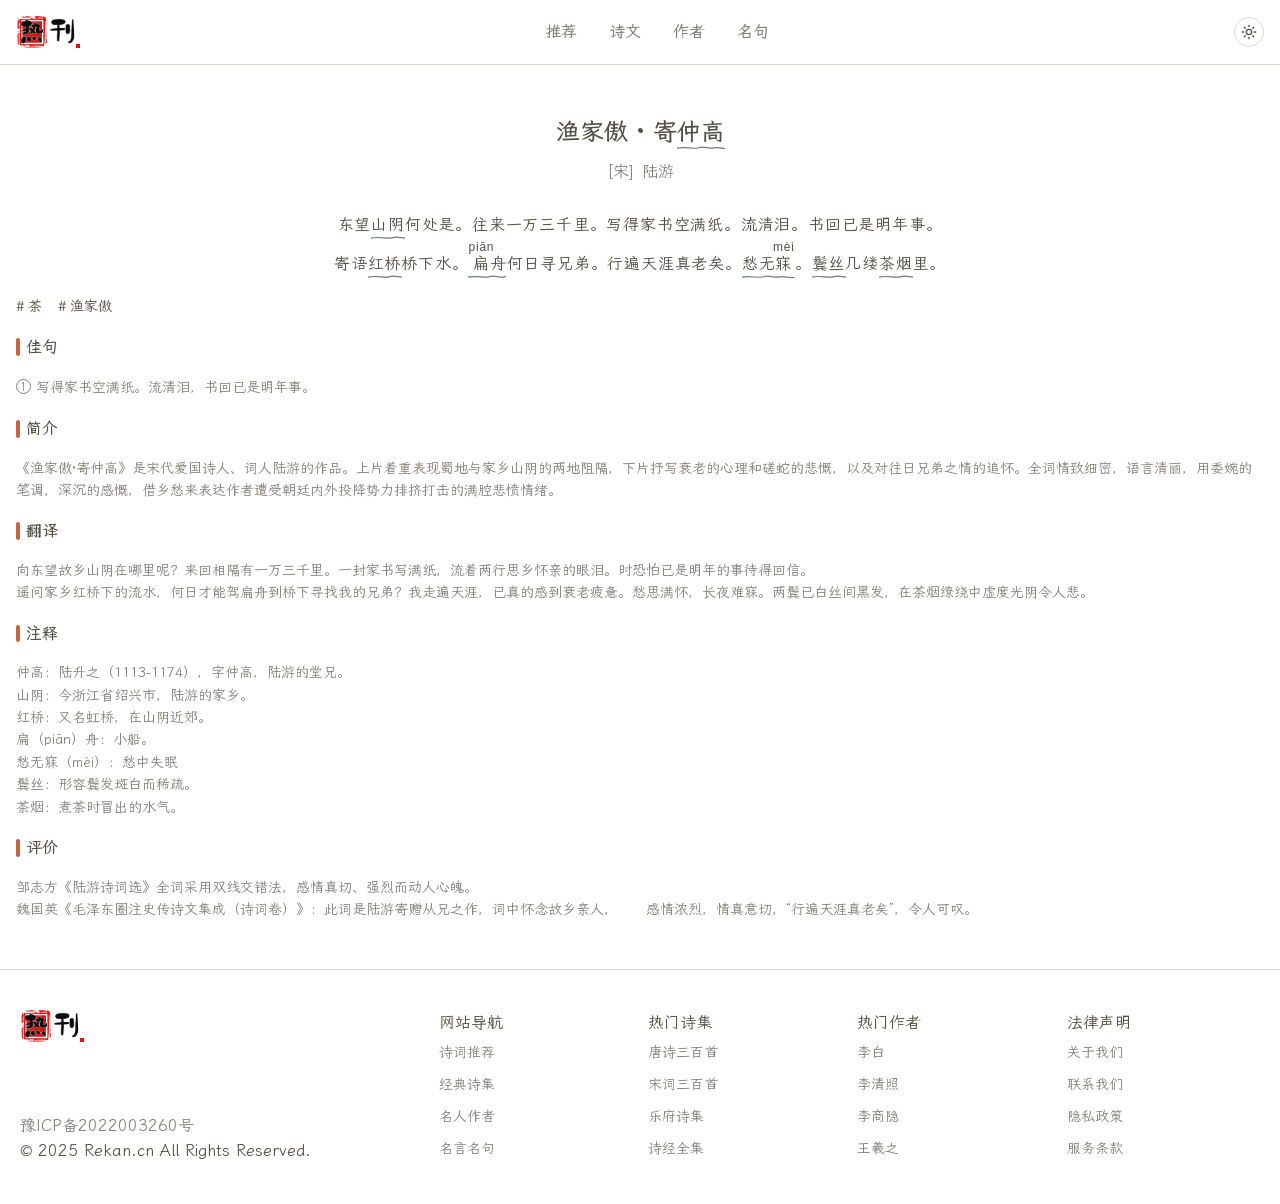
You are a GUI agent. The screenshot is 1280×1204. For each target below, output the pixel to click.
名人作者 (467, 1116)
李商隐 (878, 1116)
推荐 (561, 31)
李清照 (878, 1084)
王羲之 (878, 1148)
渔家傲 (91, 306)
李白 (871, 1052)
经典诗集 (467, 1084)
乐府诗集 (676, 1116)
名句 (753, 31)
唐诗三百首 (683, 1052)
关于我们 (1095, 1052)
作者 (689, 31)
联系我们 (1095, 1084)
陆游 (658, 171)
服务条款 (1095, 1148)
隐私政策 (1095, 1116)
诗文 (625, 31)
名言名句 (467, 1148)
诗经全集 (676, 1148)
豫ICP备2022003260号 (107, 1125)
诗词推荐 (467, 1052)
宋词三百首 (683, 1084)
